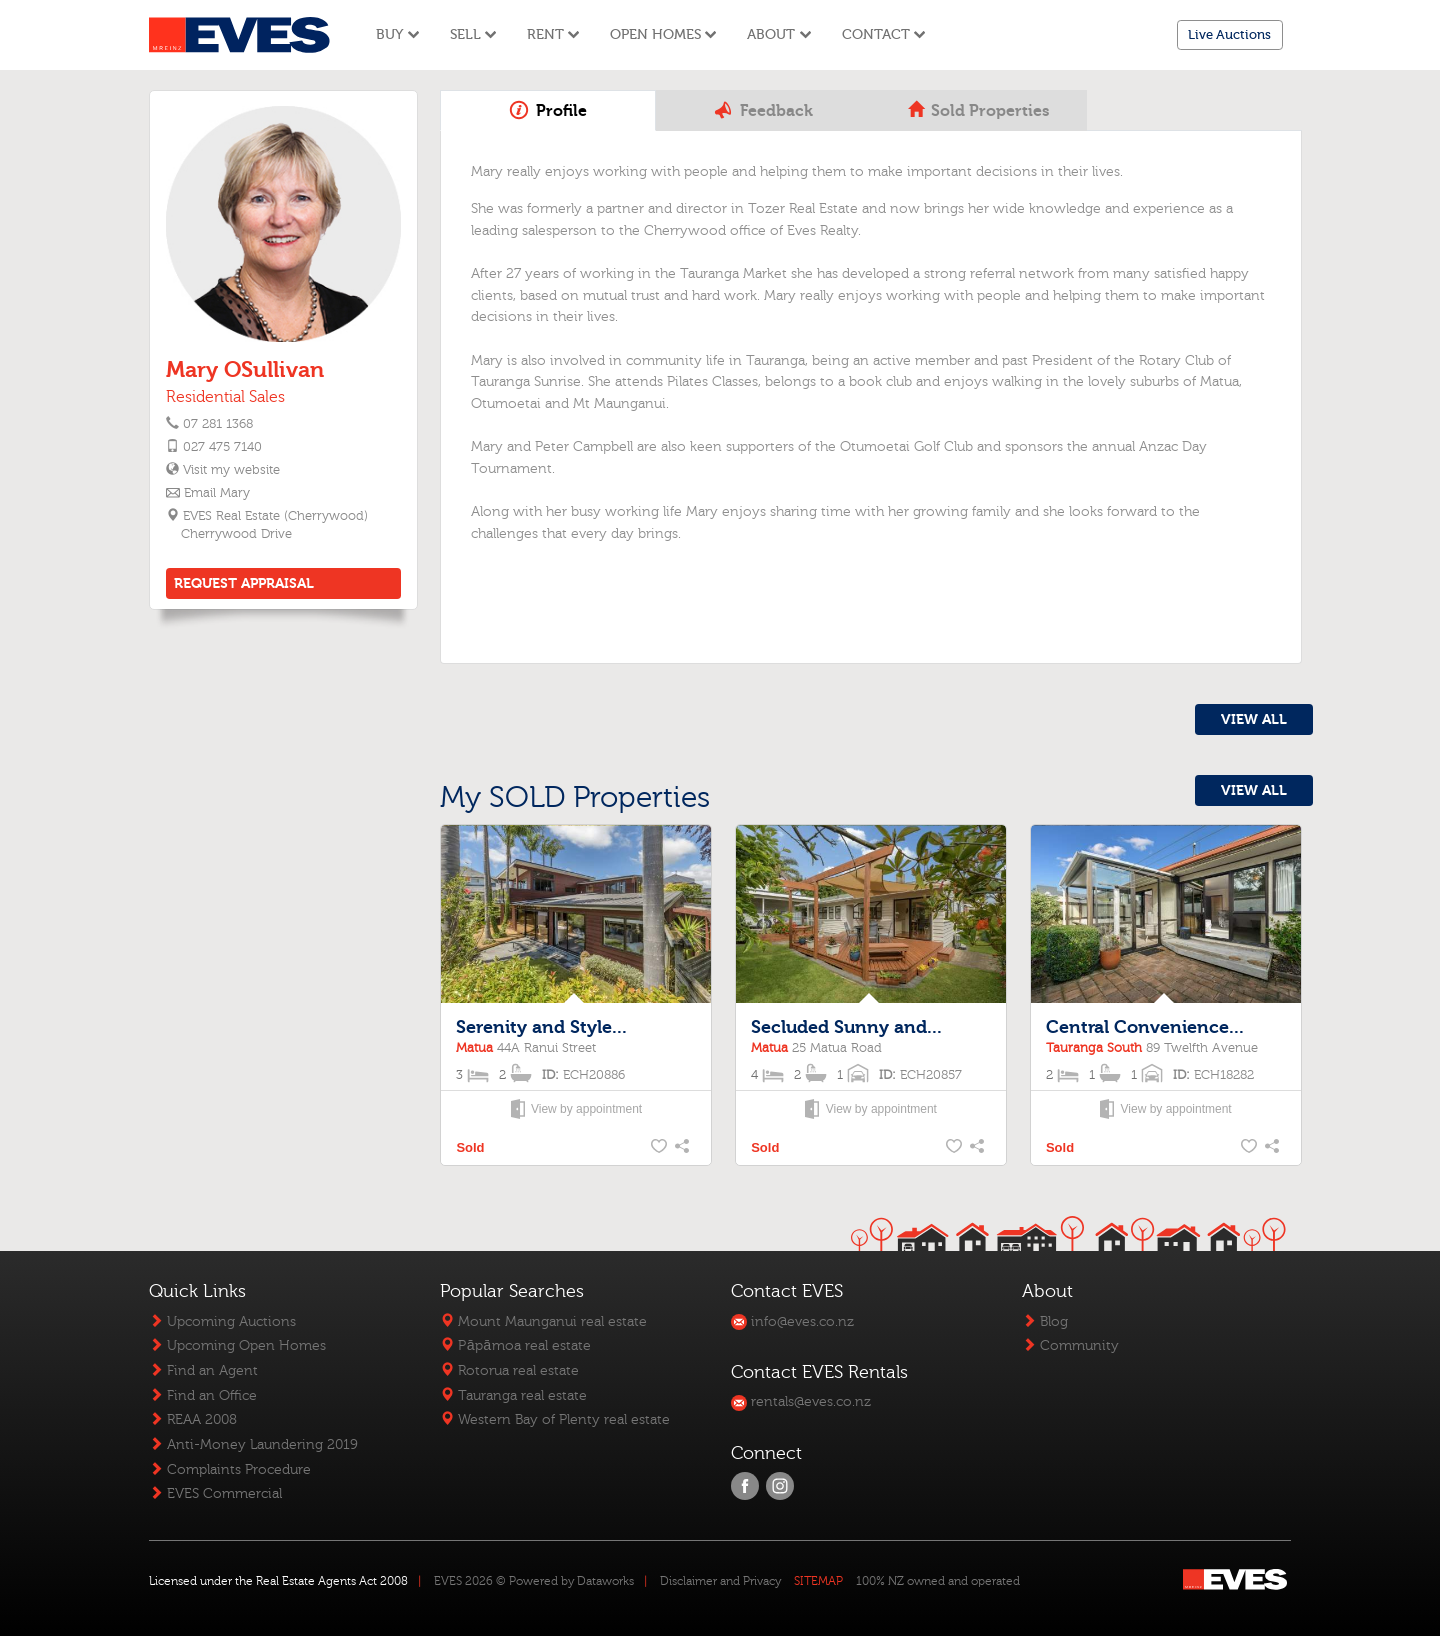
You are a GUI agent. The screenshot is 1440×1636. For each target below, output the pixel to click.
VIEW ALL (1254, 719)
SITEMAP (818, 1581)
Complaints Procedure (230, 1469)
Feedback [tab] (763, 110)
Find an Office (203, 1395)
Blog (1045, 1321)
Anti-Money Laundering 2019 (253, 1444)
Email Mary (217, 493)
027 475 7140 (222, 447)
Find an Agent (203, 1370)
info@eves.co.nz (792, 1321)
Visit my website (230, 470)
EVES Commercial (215, 1493)
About (779, 34)
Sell (473, 34)
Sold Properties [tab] (978, 111)
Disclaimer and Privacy (720, 1581)
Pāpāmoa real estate (515, 1345)
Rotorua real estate (509, 1370)
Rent (553, 34)
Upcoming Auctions (222, 1321)
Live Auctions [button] (1229, 34)
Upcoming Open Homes (237, 1345)
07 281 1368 (218, 424)
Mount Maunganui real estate (543, 1321)
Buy (397, 34)
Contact (884, 34)
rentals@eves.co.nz (801, 1401)
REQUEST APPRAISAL (244, 583)
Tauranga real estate (513, 1395)
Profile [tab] (548, 110)
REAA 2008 (193, 1419)
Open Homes (663, 34)
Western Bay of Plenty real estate (555, 1419)
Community (1070, 1345)
